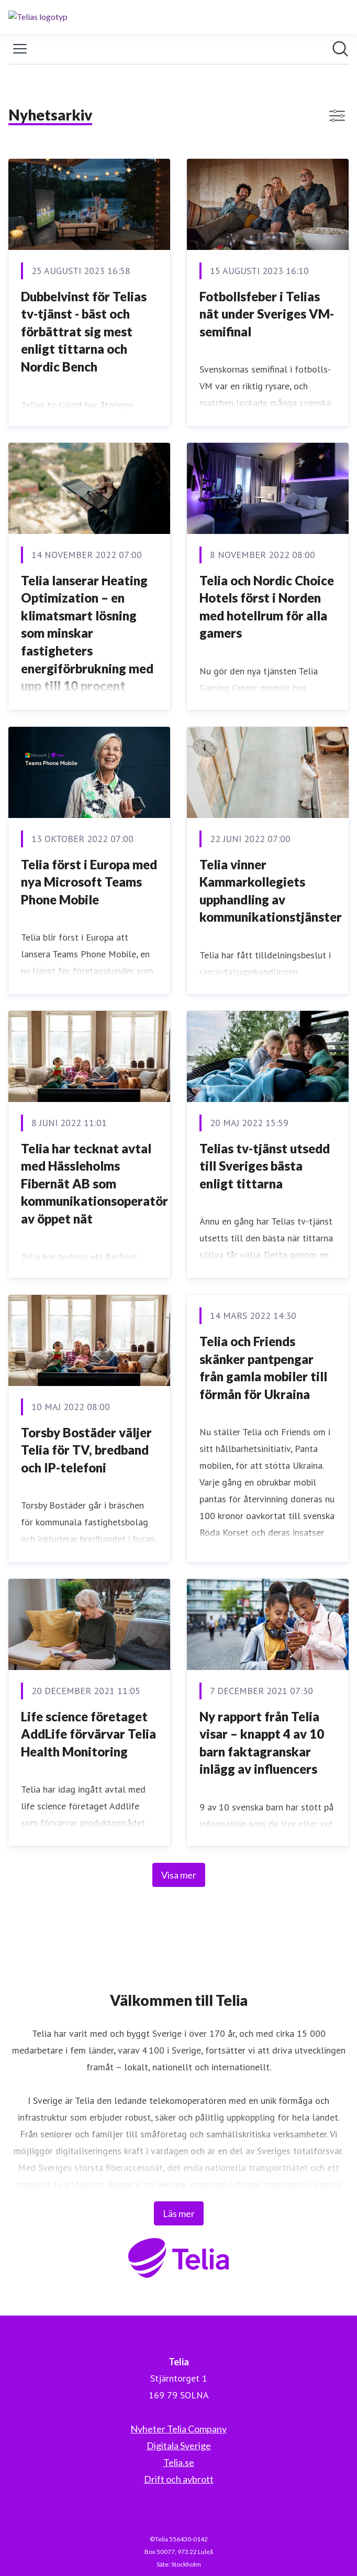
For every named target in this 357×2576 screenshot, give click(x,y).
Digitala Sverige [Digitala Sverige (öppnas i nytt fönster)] (179, 2445)
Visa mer (178, 1875)
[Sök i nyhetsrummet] (340, 48)
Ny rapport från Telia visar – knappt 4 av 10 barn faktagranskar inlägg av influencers (261, 1743)
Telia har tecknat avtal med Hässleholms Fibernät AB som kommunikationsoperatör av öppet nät (94, 1183)
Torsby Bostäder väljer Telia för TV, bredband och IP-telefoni (86, 1450)
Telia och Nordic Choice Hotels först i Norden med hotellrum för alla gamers (266, 607)
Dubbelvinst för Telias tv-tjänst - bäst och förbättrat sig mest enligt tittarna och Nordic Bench (84, 331)
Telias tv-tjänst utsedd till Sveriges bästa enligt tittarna (264, 1166)
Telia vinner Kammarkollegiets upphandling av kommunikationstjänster (270, 891)
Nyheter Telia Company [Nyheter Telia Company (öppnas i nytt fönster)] (178, 2429)
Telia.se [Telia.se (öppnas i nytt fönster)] (178, 2462)
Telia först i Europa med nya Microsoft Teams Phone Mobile (89, 882)
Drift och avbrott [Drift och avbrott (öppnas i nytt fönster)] (179, 2479)
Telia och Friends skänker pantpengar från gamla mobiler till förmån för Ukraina (263, 1368)
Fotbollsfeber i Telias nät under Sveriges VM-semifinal (266, 314)
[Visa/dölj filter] (337, 116)
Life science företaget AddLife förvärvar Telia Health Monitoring (88, 1734)
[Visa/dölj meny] (19, 49)
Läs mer (179, 2213)
